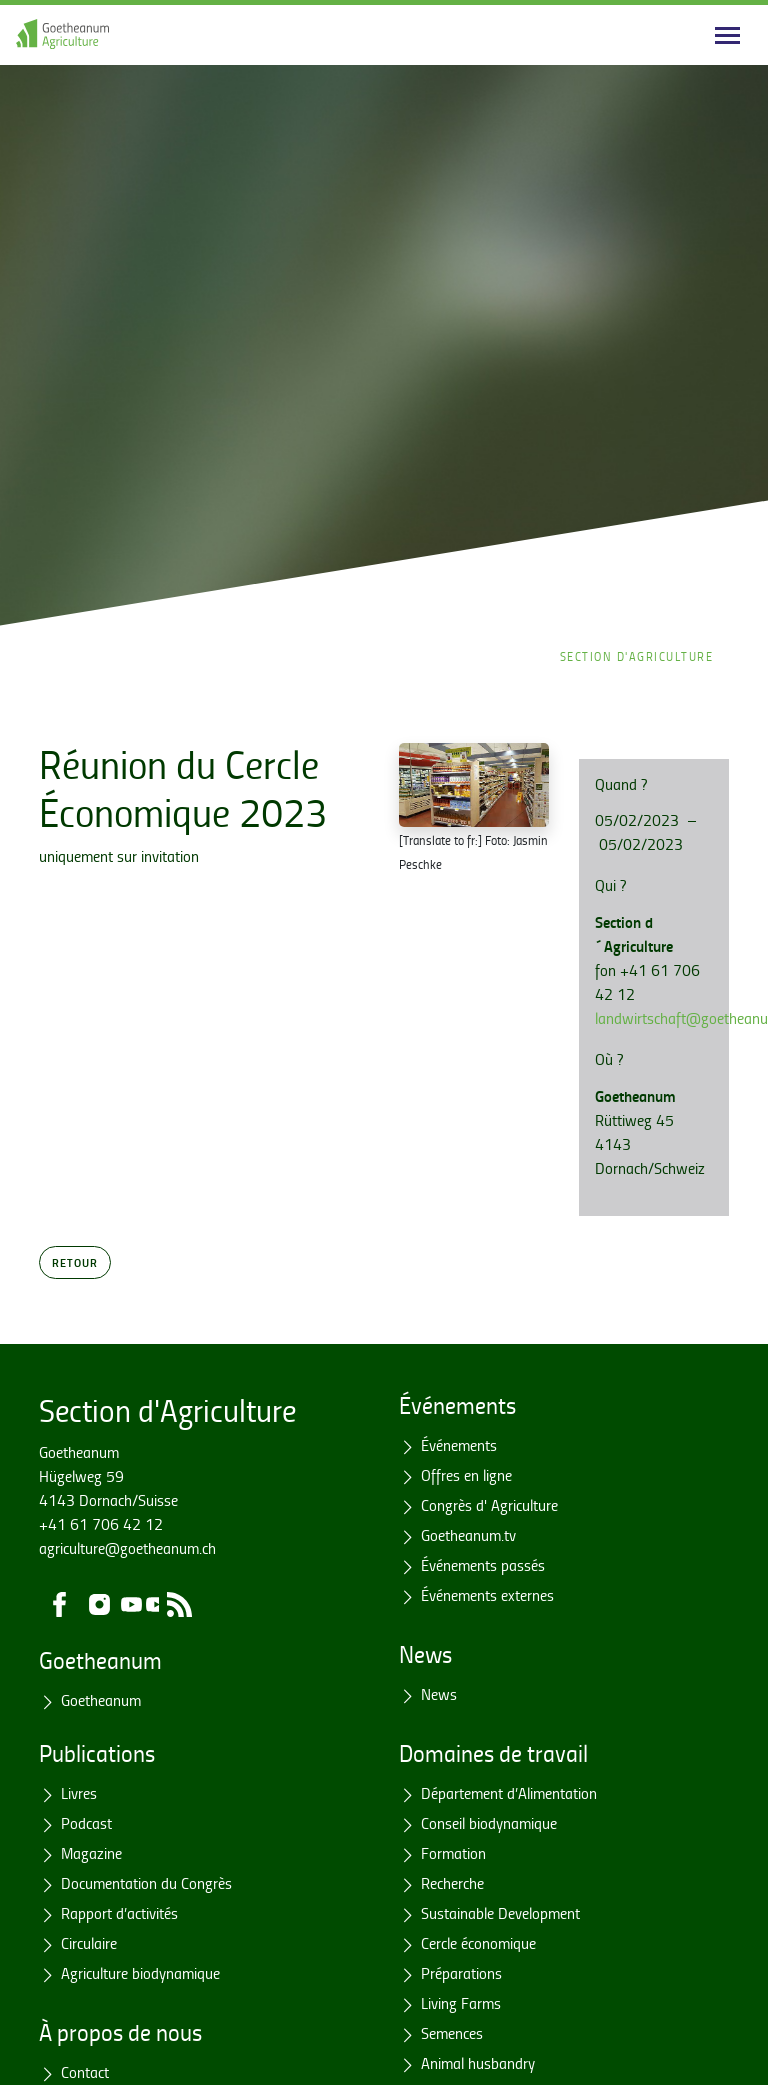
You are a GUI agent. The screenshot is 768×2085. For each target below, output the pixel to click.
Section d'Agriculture (637, 656)
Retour (75, 1262)
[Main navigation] (727, 35)
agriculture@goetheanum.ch (127, 1548)
